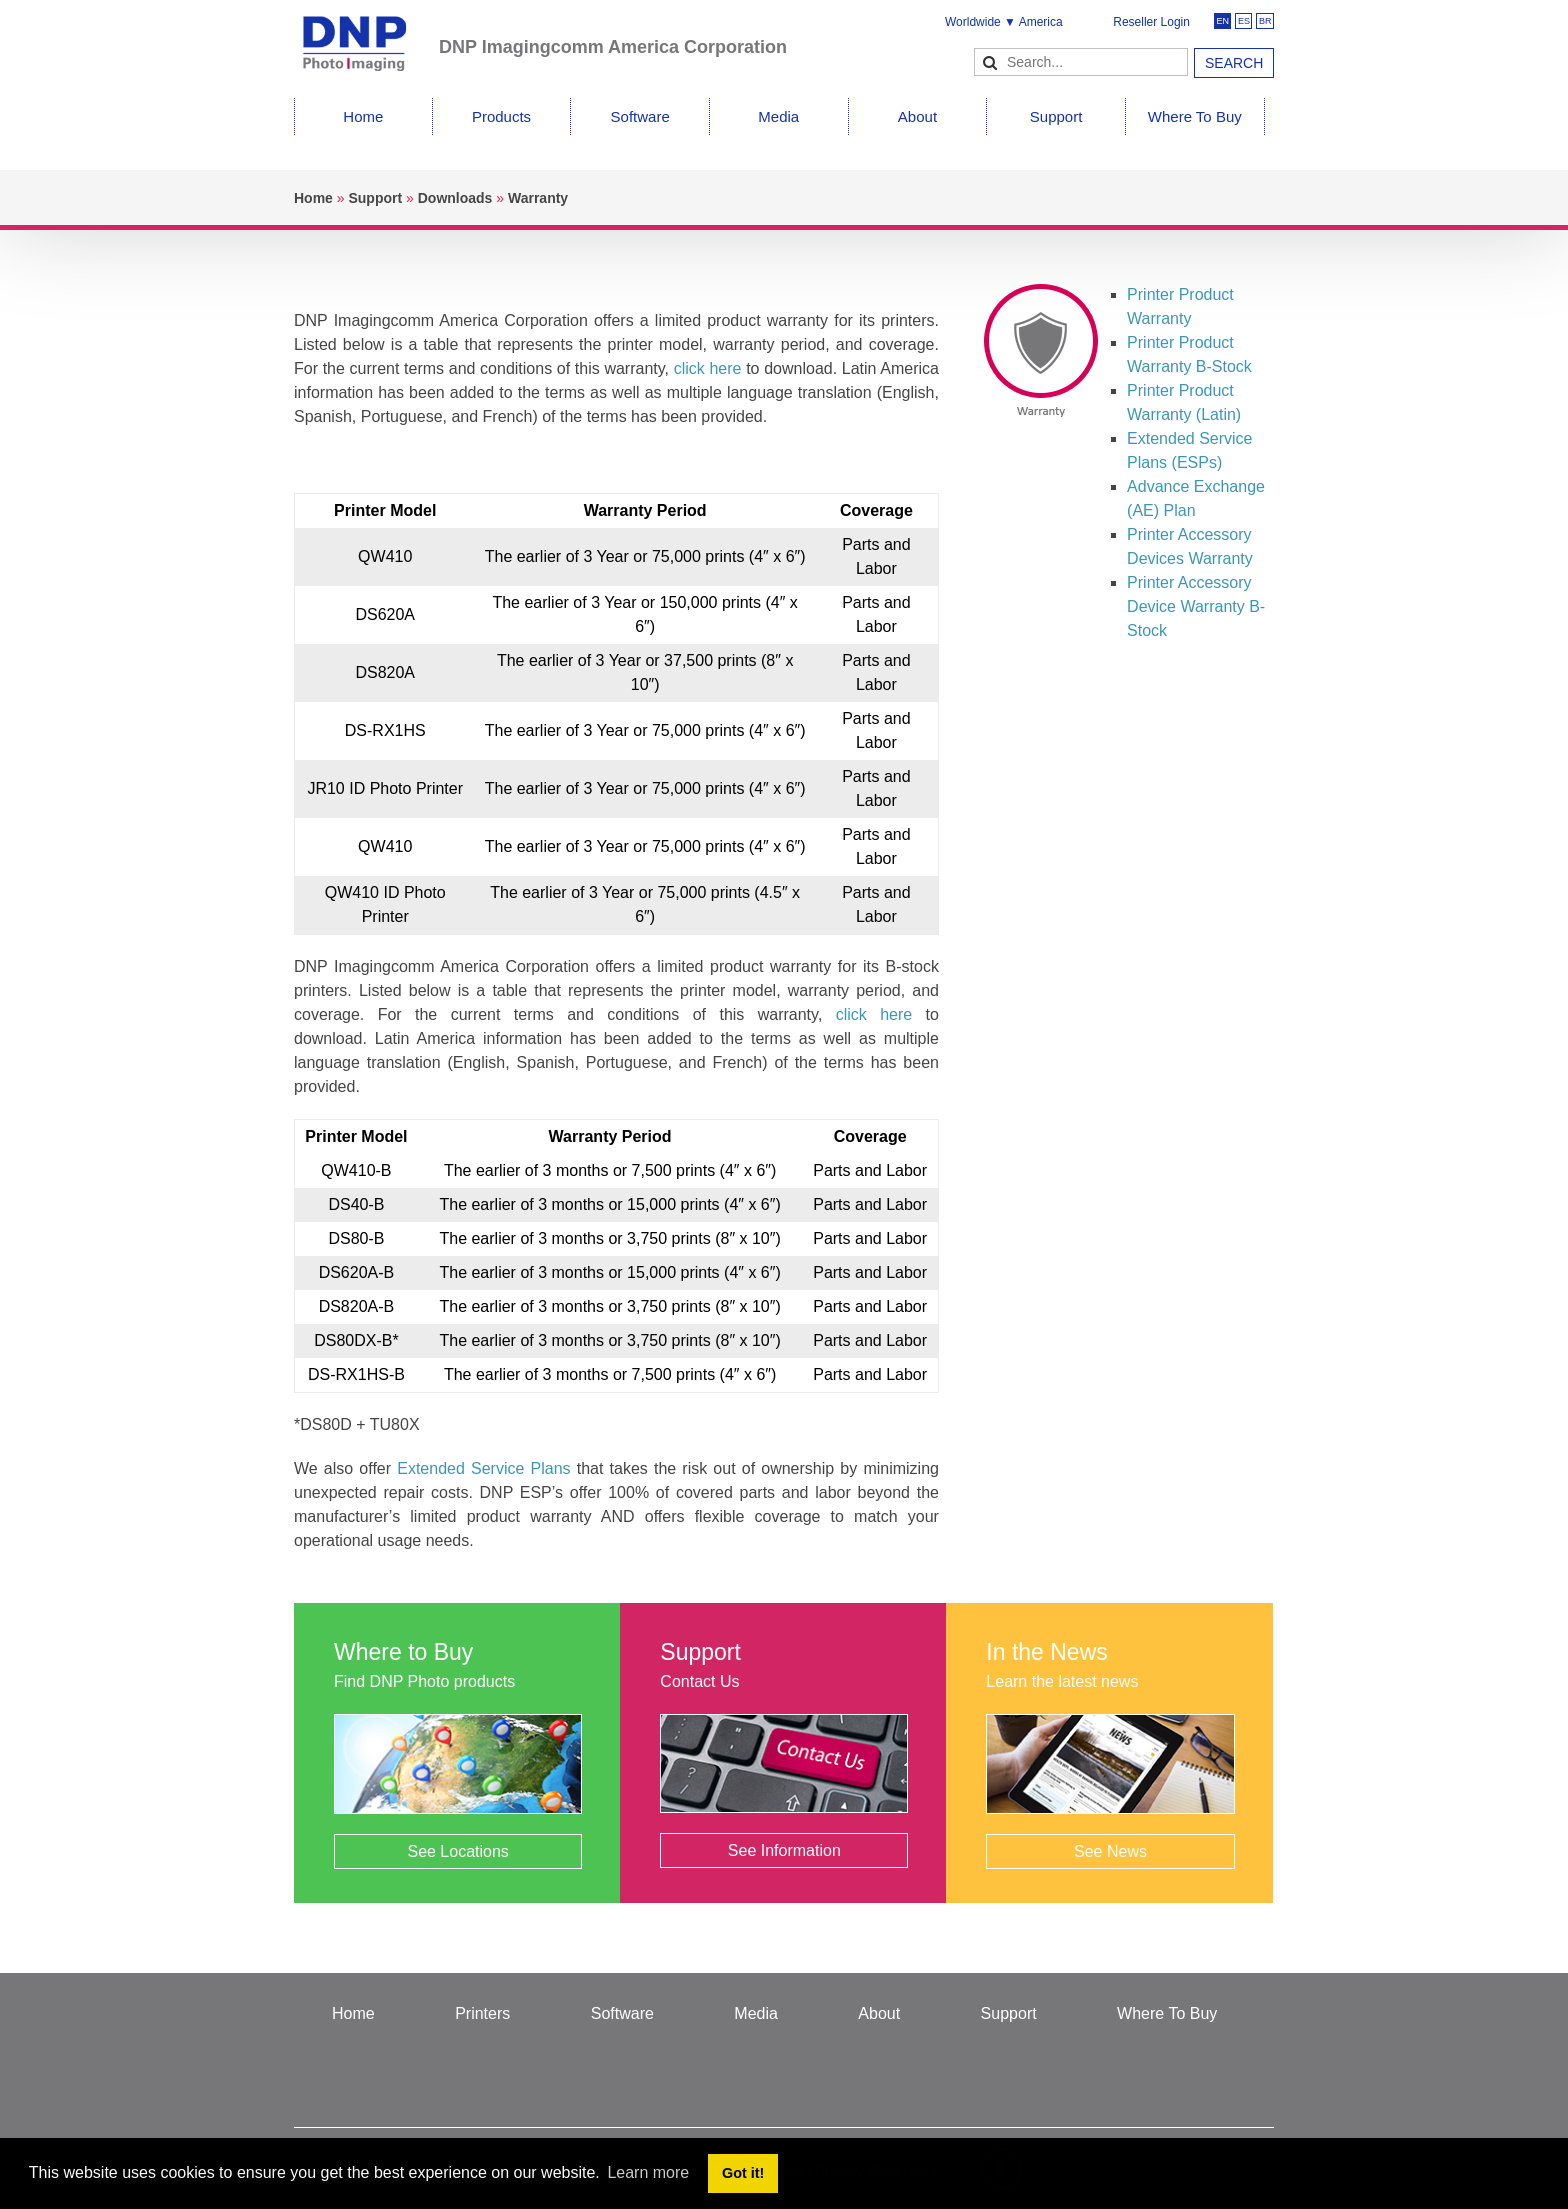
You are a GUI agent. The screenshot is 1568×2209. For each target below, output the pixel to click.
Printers (482, 2013)
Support (1056, 116)
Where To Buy (1195, 116)
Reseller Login (1151, 22)
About (917, 116)
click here (708, 368)
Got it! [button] (743, 2173)
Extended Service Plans (483, 1468)
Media (778, 116)
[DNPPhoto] (366, 34)
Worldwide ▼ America (1004, 22)
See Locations (457, 1851)
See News (1110, 1851)
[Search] (1081, 62)
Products (501, 116)
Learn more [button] (648, 2172)
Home (363, 116)
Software (640, 116)
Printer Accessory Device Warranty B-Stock (1196, 606)
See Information (784, 1850)
